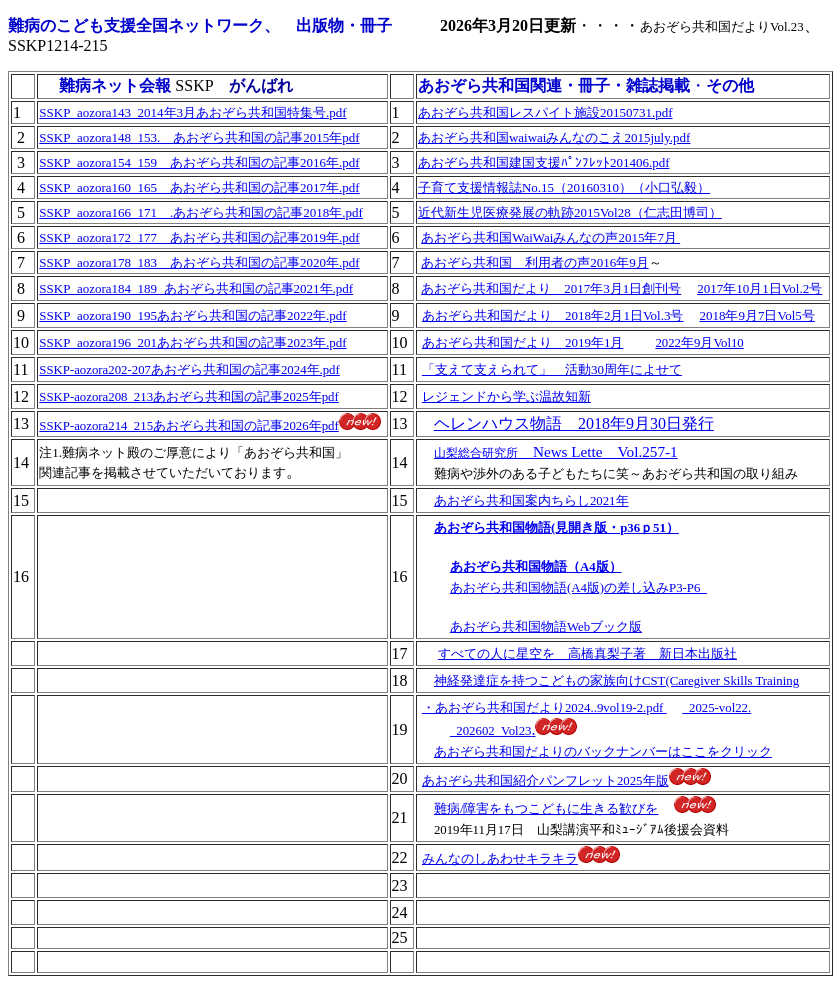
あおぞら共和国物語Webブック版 (546, 627)
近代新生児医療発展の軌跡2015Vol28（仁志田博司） (570, 212)
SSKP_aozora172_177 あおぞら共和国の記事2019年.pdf (199, 237)
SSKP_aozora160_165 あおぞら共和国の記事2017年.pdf (199, 187)
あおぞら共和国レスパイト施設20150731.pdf (545, 112)
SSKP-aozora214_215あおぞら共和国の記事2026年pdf (188, 426)
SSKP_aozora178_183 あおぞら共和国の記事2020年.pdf (199, 262)
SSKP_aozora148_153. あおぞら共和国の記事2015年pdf (199, 137)
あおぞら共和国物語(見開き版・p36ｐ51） (556, 528)
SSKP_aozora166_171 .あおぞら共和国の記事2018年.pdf (201, 212)
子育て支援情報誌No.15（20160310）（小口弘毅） (564, 187)
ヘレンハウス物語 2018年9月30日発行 (574, 423)
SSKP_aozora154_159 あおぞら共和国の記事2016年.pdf (199, 162)
